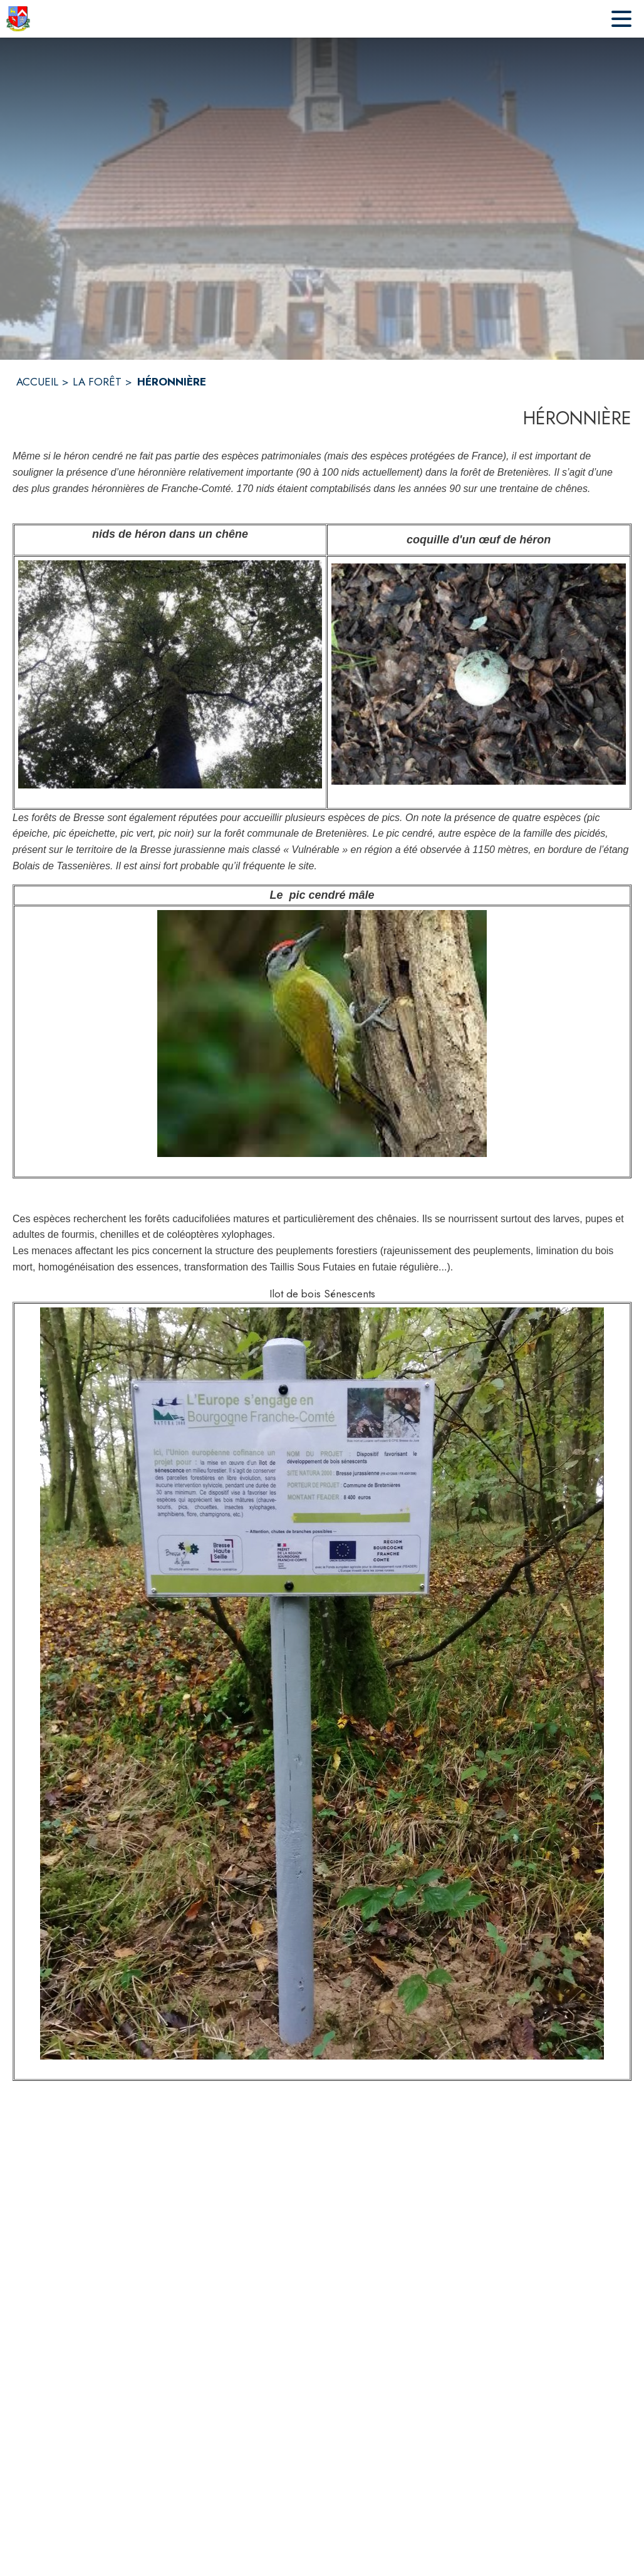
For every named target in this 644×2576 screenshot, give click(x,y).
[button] (170, 674)
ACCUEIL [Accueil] (37, 381)
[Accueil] (18, 18)
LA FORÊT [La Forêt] (97, 381)
